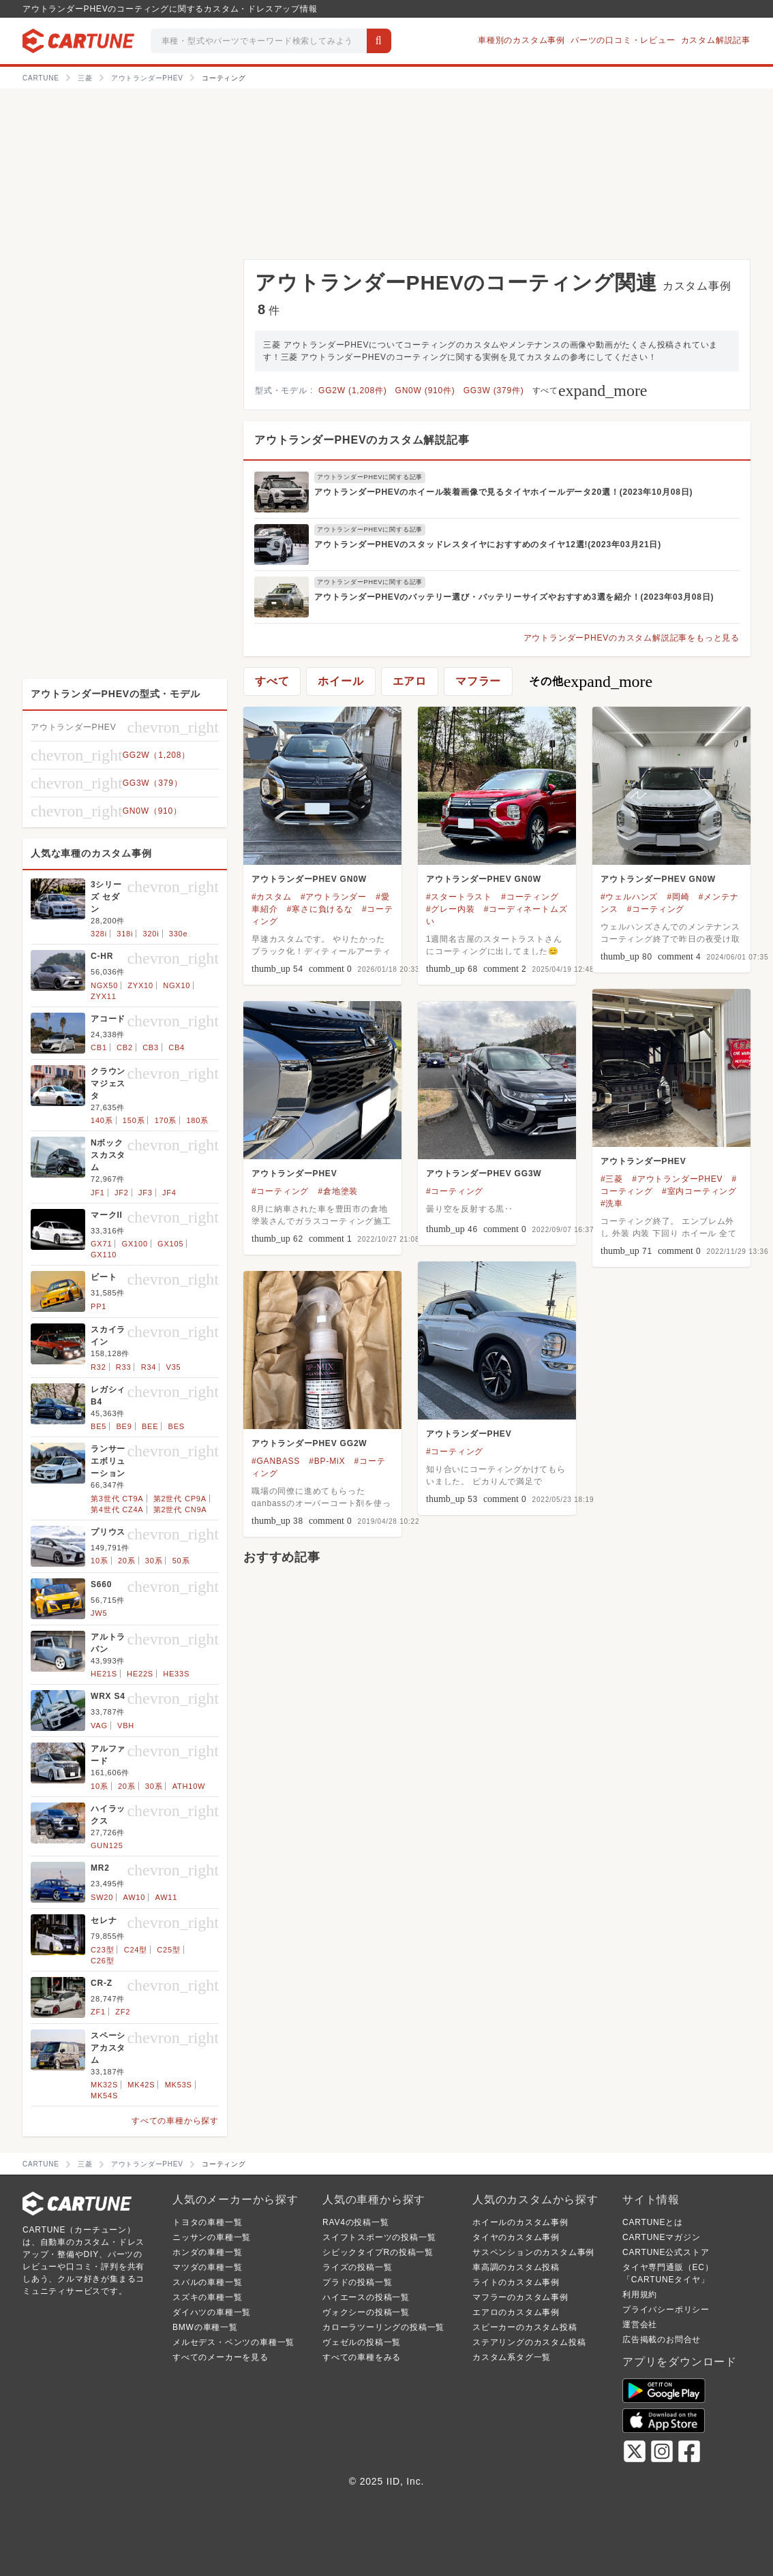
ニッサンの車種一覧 (211, 2237)
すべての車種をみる (361, 2357)
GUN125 (107, 1845)
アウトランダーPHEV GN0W (309, 879)
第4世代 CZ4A (117, 1509)
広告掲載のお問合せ (661, 2339)
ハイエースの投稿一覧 (366, 2297)
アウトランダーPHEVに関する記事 (370, 477)
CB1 (99, 1047)
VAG (99, 1725)
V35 (173, 1367)
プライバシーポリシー (666, 2309)
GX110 (104, 1255)
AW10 (134, 1897)
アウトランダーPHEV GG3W (483, 1173)
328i (99, 934)
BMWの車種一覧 (205, 2327)
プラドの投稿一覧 (357, 2282)
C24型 (135, 1950)
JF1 (98, 1193)
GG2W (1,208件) (352, 390)
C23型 (102, 1950)
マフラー (478, 681)
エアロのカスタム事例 (516, 2312)
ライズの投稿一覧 (357, 2267)
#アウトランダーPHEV (677, 1179)
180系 (197, 1120)
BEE (150, 1426)
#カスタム (272, 897)
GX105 (170, 1244)
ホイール (340, 681)
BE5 (98, 1426)
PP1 (98, 1306)
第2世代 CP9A (180, 1498)
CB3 (150, 1047)
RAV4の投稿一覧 (355, 2222)
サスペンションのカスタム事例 (533, 2252)
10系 (99, 1561)
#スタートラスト (459, 897)
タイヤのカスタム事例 (516, 2237)
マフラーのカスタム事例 (520, 2297)
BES (176, 1426)
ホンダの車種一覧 (207, 2252)
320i (151, 934)
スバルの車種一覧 (207, 2282)
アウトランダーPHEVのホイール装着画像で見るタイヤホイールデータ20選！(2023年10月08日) (503, 492)
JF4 (169, 1193)
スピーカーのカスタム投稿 (524, 2327)
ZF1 (98, 2012)
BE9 (124, 1426)
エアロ (410, 681)
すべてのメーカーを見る (220, 2357)
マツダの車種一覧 (207, 2267)
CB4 (176, 1047)
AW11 (166, 1897)
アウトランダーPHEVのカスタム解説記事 (362, 440)
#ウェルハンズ (629, 897)
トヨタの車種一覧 (207, 2222)
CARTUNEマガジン (661, 2237)
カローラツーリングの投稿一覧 (383, 2327)
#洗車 (612, 1203)
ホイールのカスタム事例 (520, 2222)
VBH (125, 1725)
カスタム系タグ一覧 (511, 2357)
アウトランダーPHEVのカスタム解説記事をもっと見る (632, 638)
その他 (590, 681)
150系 (134, 1120)
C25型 (168, 1950)
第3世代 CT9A (117, 1498)
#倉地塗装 (338, 1191)
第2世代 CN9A (180, 1509)
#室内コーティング (699, 1191)
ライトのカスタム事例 (516, 2282)
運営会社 (639, 2324)
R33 (124, 1367)
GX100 (135, 1244)
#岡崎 (678, 897)
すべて (590, 390)
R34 (149, 1367)
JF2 (122, 1193)
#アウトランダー (334, 897)
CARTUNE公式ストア (665, 2252)
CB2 (125, 1047)
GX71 (101, 1244)
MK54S (104, 2095)
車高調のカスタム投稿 (516, 2267)
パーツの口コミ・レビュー (623, 40)
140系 (102, 1120)
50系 (181, 1561)
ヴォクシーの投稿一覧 (366, 2312)
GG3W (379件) (494, 390)
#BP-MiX (327, 1461)
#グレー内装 (450, 909)
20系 (127, 1561)
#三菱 (612, 1179)
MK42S (141, 2085)
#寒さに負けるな (320, 909)
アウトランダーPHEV (643, 1161)
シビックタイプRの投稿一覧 (378, 2252)
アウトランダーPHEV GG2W (309, 1443)
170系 (166, 1120)
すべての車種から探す (175, 2121)
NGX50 (104, 985)
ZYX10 (140, 985)
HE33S (176, 1674)
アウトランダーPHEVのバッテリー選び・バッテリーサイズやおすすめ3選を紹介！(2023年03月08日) (514, 597)
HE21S (104, 1674)
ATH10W (189, 1786)
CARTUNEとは (652, 2222)
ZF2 (122, 2012)
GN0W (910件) (425, 390)
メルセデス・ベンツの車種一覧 (233, 2342)
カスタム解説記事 (716, 40)
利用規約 (639, 2294)
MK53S (178, 2085)
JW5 (99, 1613)
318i (125, 934)
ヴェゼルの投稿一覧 (361, 2342)
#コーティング (529, 897)
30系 (154, 1561)
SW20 (102, 1897)
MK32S (104, 2085)
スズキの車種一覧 (207, 2297)
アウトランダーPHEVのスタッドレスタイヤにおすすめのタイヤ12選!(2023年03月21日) (487, 544)
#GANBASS (276, 1461)
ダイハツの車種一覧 (211, 2312)
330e (178, 934)
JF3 (145, 1193)
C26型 (102, 1961)
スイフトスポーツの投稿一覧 (379, 2237)
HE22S (140, 1674)
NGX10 (176, 985)
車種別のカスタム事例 (521, 40)
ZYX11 (104, 996)
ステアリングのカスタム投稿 (529, 2342)
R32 (98, 1367)
